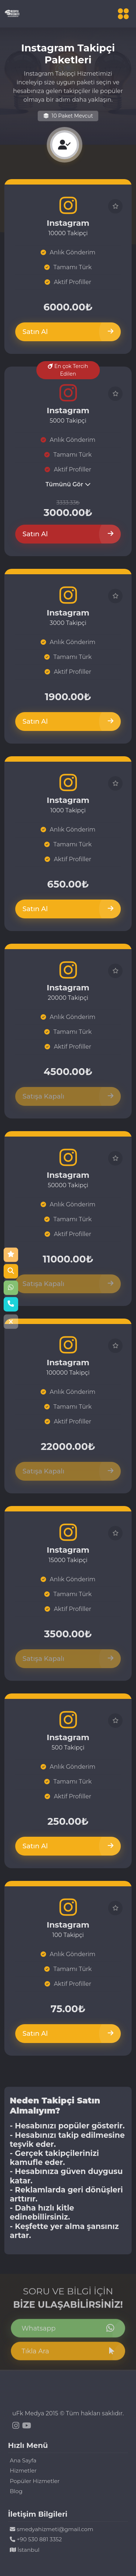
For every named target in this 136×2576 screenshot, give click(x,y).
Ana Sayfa (23, 2460)
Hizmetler (23, 2470)
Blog (16, 2491)
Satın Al (68, 332)
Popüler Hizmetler (34, 2481)
